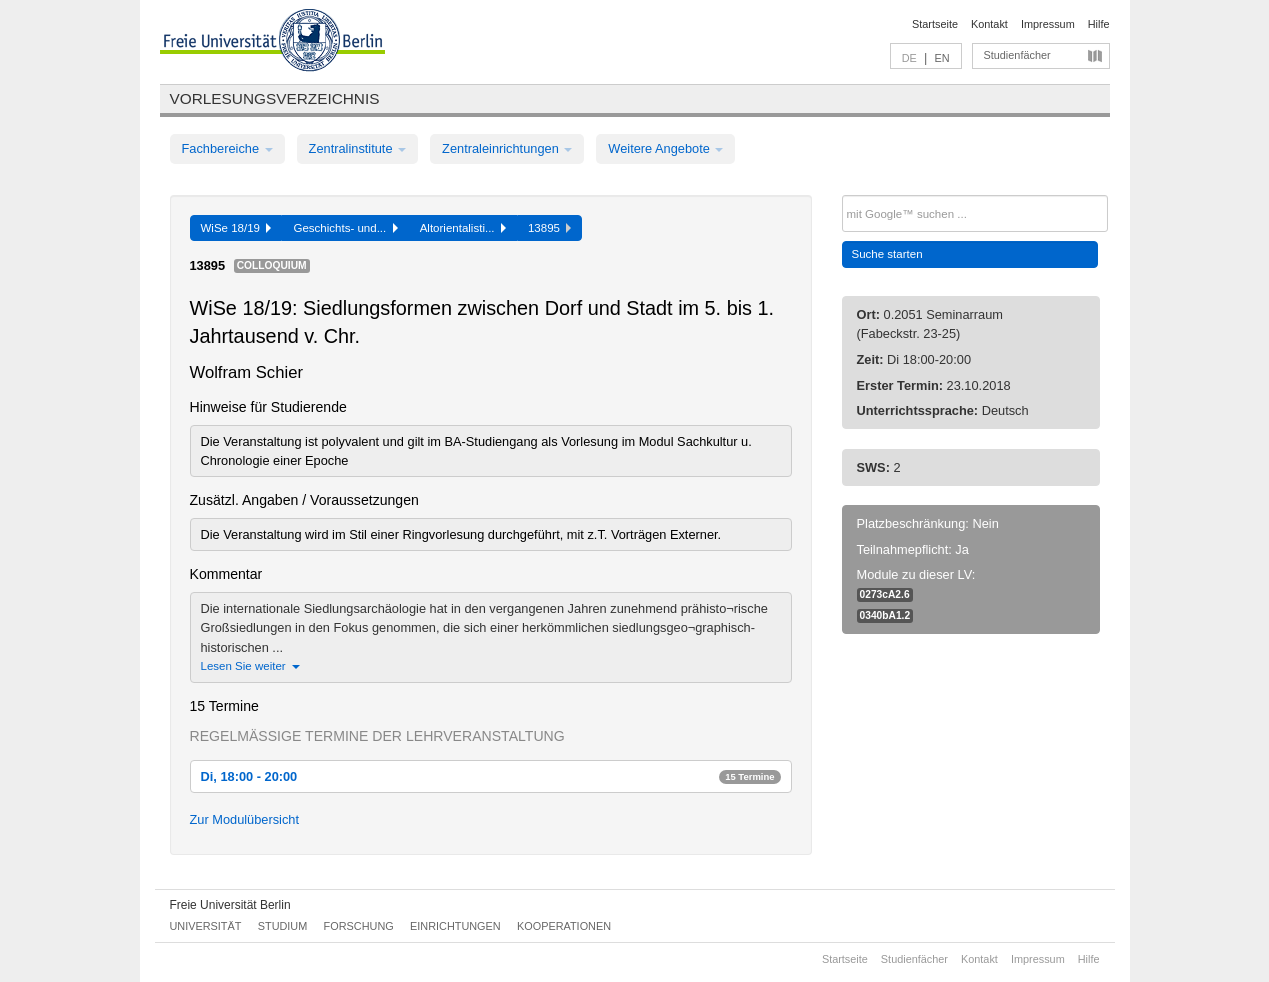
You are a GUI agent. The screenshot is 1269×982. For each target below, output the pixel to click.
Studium (283, 926)
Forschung (359, 926)
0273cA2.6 (885, 594)
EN (941, 58)
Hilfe (1099, 24)
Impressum (1048, 24)
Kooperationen (564, 926)
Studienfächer (1017, 55)
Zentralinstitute (358, 148)
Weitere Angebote (665, 148)
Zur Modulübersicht (245, 819)
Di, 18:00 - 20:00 (491, 776)
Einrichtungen (455, 926)
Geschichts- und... (345, 228)
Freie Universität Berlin (230, 905)
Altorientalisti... (463, 228)
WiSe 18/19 (236, 228)
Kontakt (989, 24)
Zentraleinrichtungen (507, 148)
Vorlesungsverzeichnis (275, 98)
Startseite (935, 24)
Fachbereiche (227, 148)
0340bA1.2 (885, 615)
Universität (206, 926)
